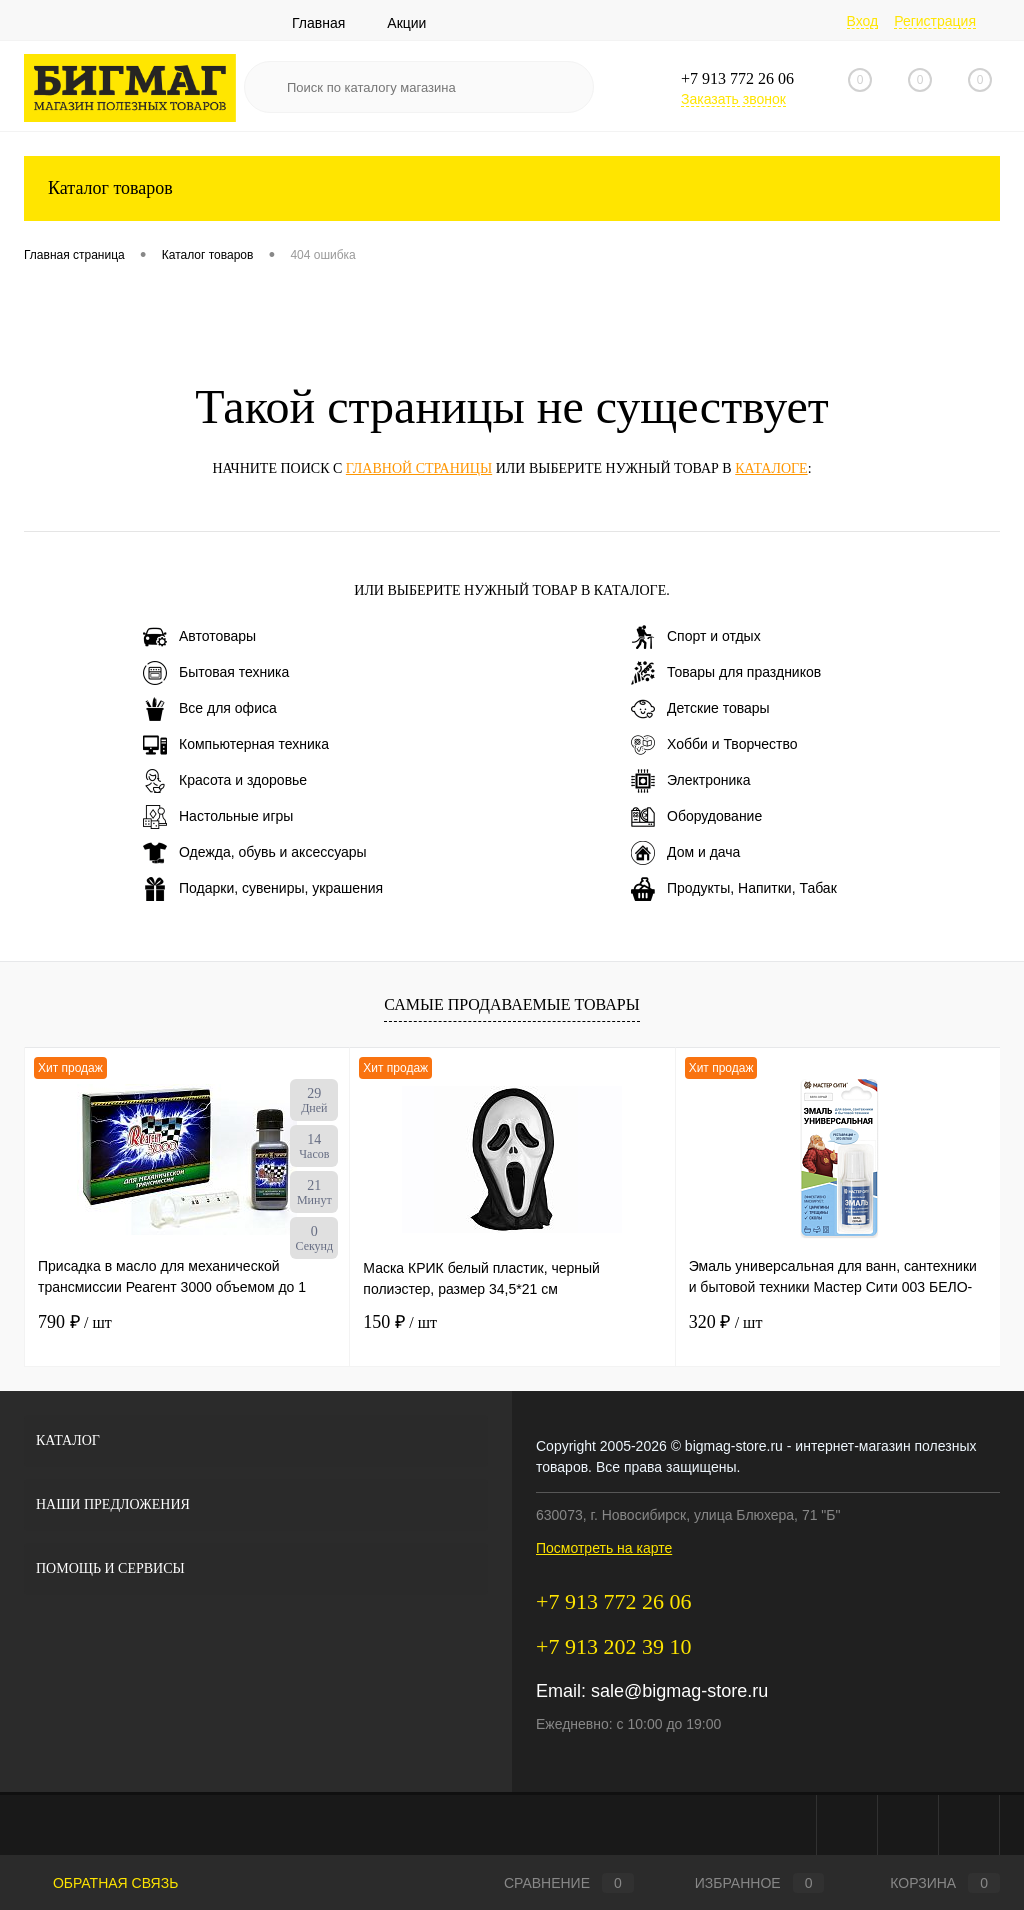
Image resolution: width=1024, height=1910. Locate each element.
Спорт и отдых (696, 637)
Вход (863, 21)
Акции (406, 23)
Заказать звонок (733, 99)
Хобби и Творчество (714, 745)
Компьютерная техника (236, 745)
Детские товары (700, 709)
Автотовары (199, 637)
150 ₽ (400, 1322)
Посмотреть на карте (604, 1548)
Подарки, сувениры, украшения (263, 889)
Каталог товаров (512, 188)
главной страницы (419, 468)
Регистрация (935, 21)
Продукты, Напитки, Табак (734, 889)
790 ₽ (75, 1322)
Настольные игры (218, 817)
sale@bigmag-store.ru (679, 1691)
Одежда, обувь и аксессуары (255, 853)
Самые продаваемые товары (511, 1004)
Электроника (691, 781)
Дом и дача (685, 853)
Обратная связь (101, 1883)
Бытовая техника (216, 673)
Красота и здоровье (225, 781)
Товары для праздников (726, 673)
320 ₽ (726, 1322)
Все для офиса (210, 709)
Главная (318, 23)
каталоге (771, 468)
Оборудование (696, 817)
